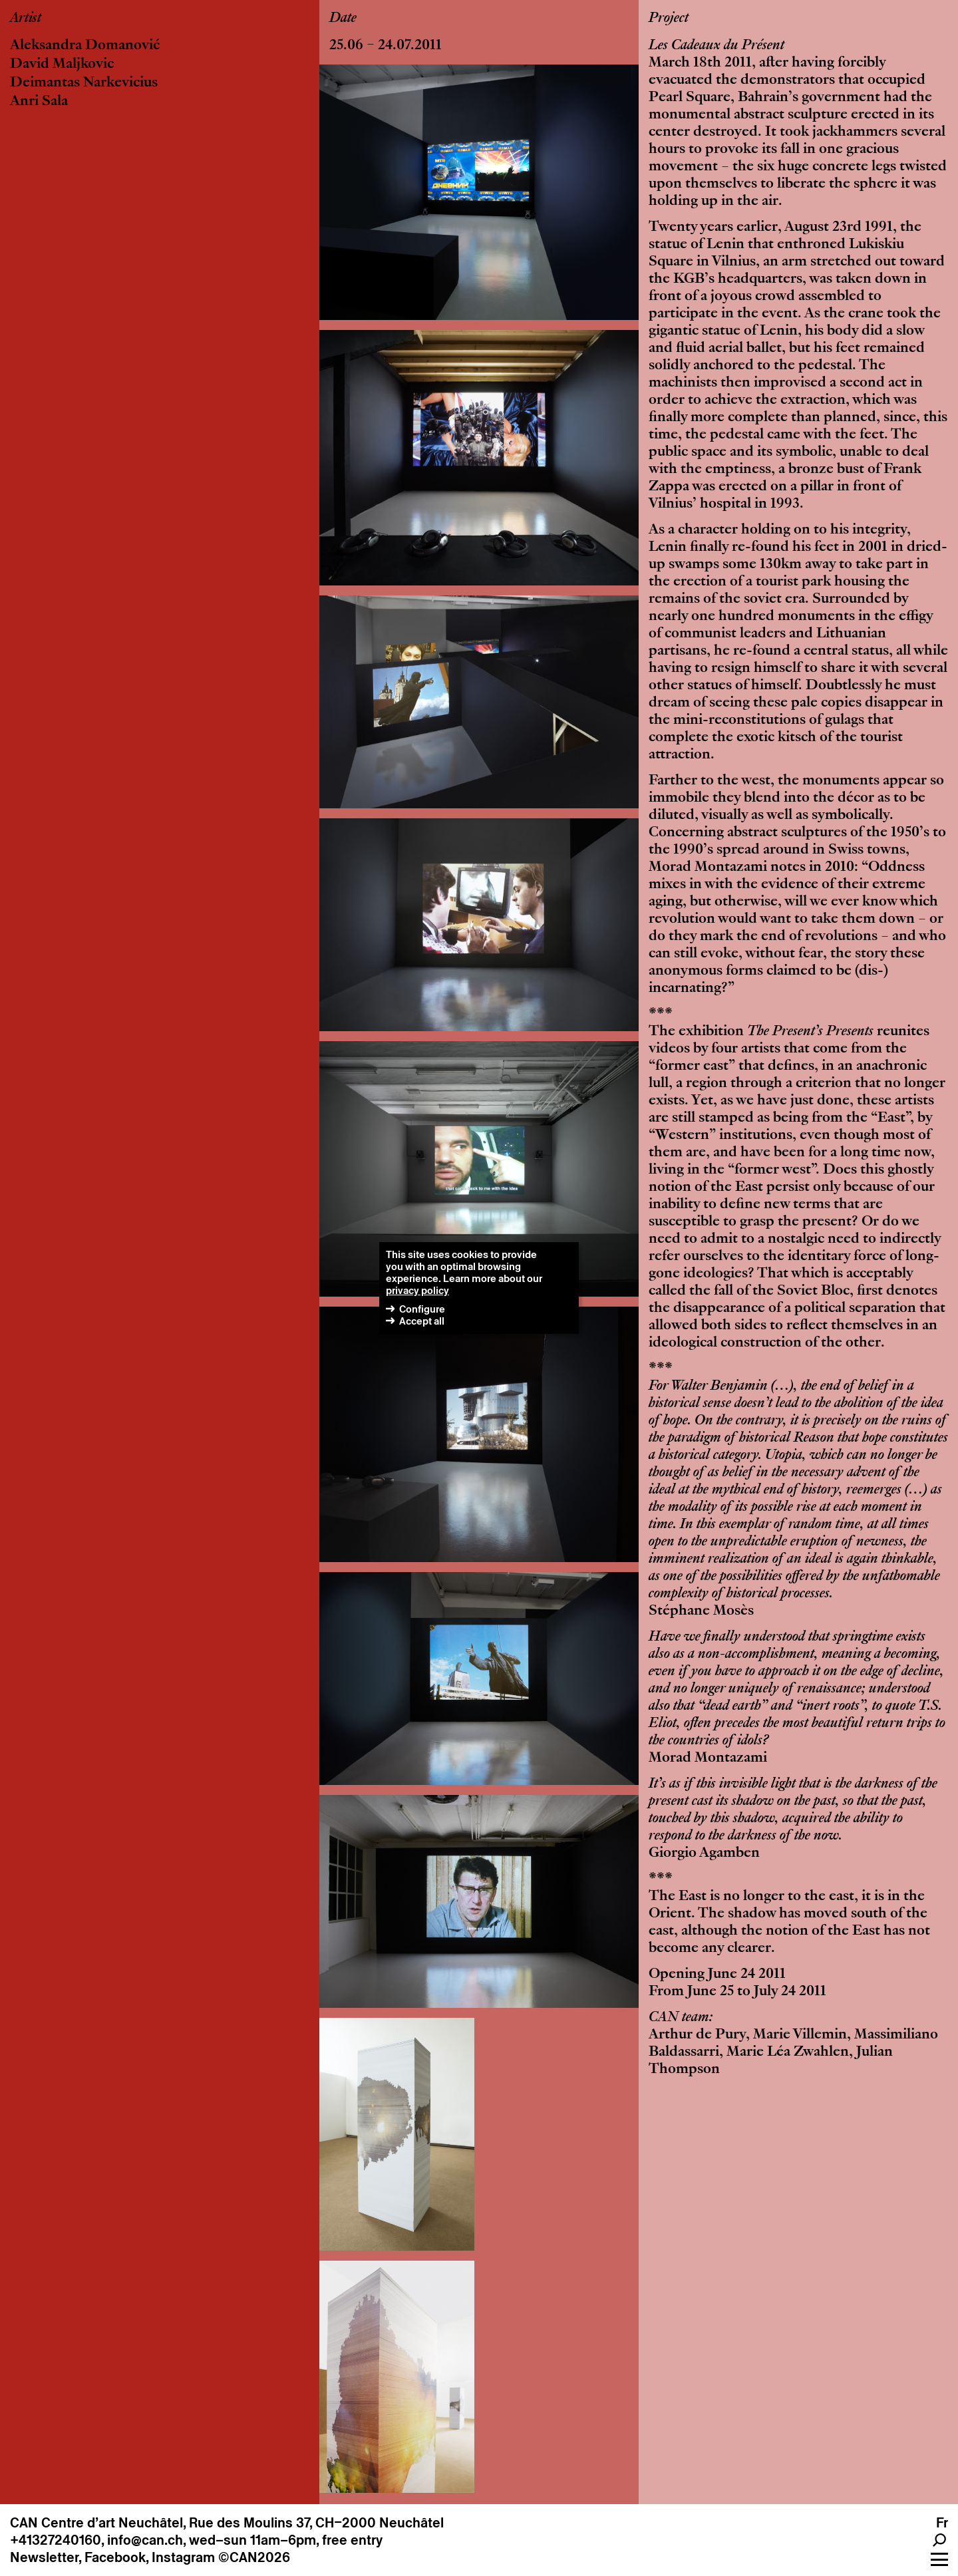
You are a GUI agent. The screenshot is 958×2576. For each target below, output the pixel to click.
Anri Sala (39, 102)
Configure (422, 1309)
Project (669, 19)
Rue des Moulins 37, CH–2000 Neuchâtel (316, 2522)
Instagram (183, 2557)
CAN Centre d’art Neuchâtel (96, 2522)
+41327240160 (55, 2540)
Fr (942, 2522)
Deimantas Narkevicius (84, 83)
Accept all (421, 1321)
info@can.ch (145, 2540)
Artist (25, 19)
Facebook (115, 2557)
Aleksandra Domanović (85, 46)
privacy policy (417, 1290)
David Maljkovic (62, 65)
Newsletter (44, 2557)
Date (343, 19)
